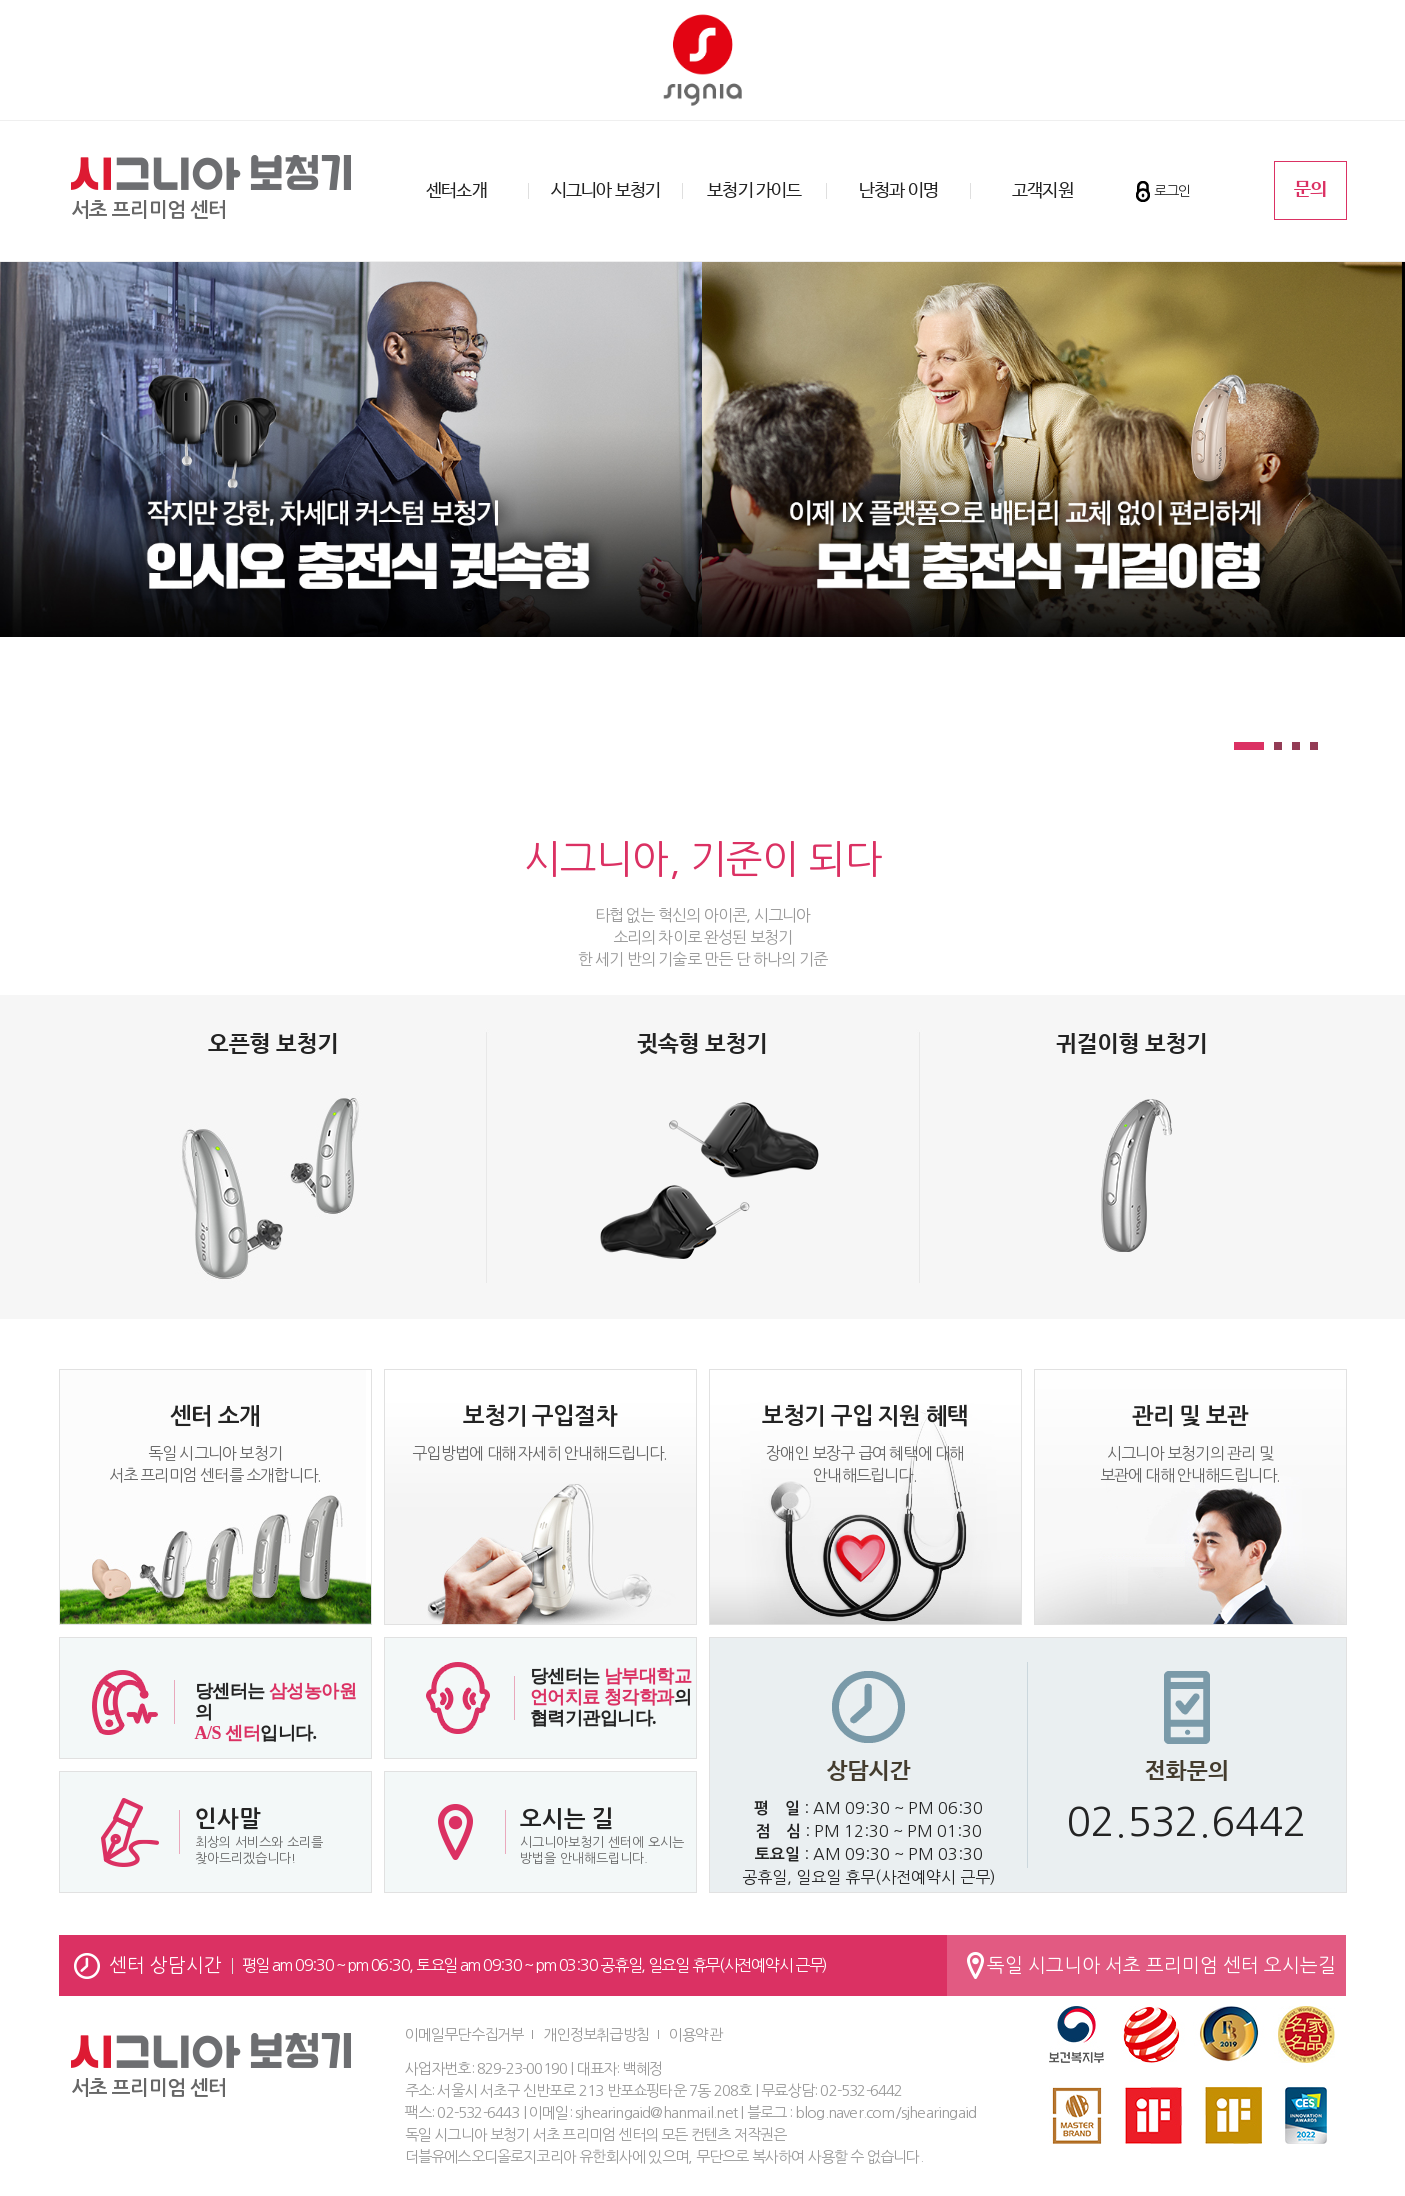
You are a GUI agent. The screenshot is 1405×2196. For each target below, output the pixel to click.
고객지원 (1042, 191)
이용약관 (695, 2034)
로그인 (1172, 191)
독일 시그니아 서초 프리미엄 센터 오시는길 (1161, 1965)
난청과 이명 (898, 191)
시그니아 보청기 (606, 191)
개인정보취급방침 (596, 2034)
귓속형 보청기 (702, 1044)
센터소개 (456, 191)
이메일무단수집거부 (464, 2034)
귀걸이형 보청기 (1132, 1044)
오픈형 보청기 (273, 1044)
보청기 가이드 (754, 191)
